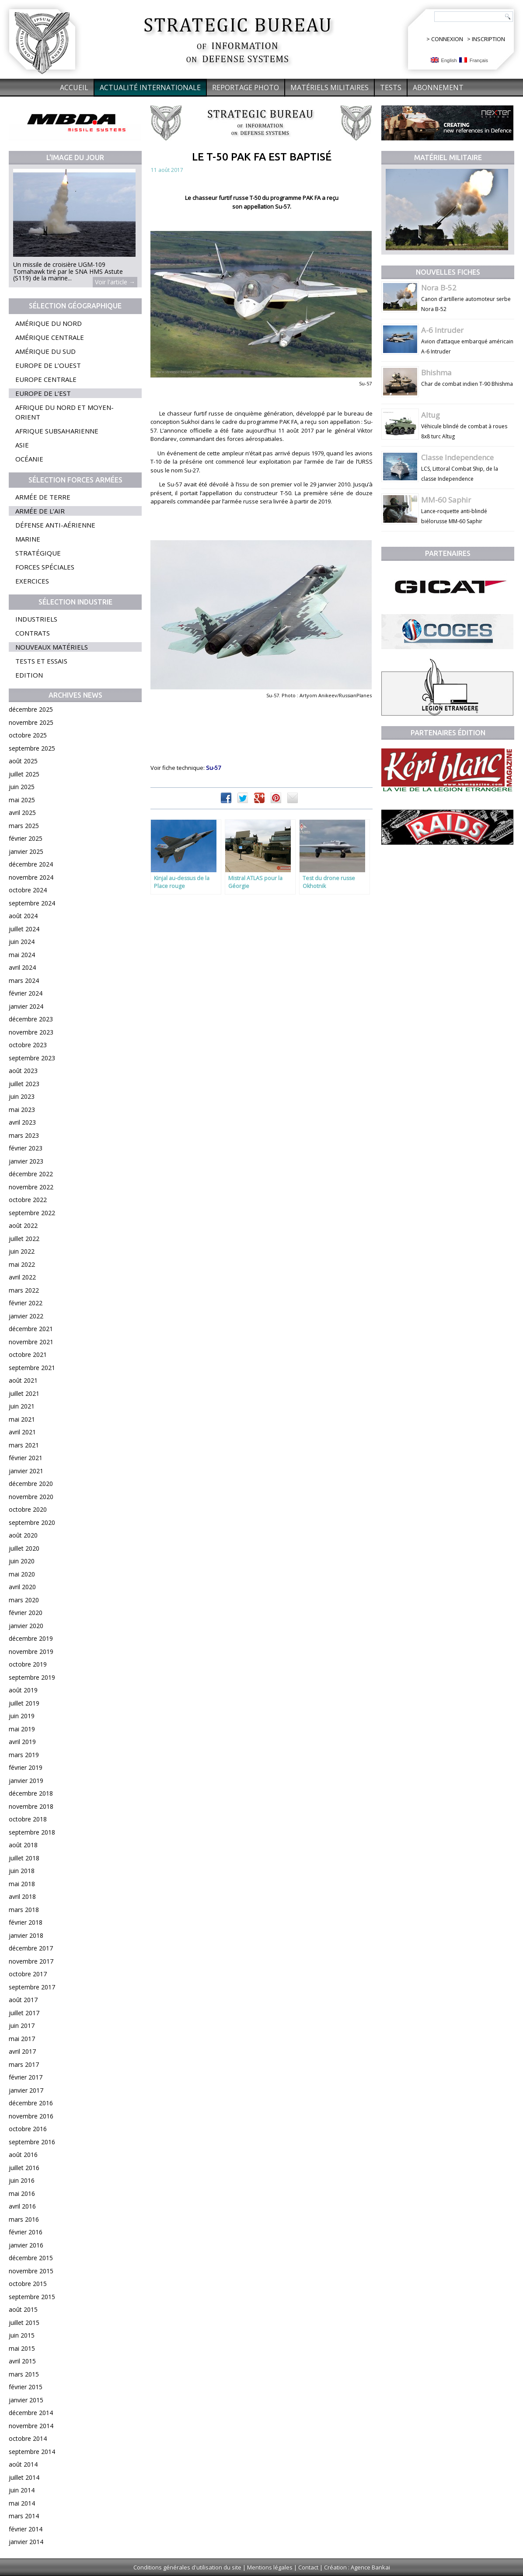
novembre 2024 (31, 877)
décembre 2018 (31, 1793)
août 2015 (23, 2309)
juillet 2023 (24, 1084)
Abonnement (438, 87)
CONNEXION (447, 39)
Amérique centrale (49, 337)
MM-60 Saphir (446, 500)
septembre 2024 (32, 903)
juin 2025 (22, 787)
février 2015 (25, 2387)
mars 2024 (24, 980)
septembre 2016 (32, 2142)
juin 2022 (22, 1251)
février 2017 (25, 2077)
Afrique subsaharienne (56, 430)
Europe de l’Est (43, 393)
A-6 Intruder (442, 330)
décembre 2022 (31, 1174)
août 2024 (23, 916)
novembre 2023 (31, 1032)
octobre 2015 (28, 2283)
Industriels (36, 619)
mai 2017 (22, 2038)
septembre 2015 (32, 2297)
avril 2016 (22, 2206)
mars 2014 (24, 2516)
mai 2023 (22, 1109)
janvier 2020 (26, 1626)
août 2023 (23, 1070)
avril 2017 (22, 2051)
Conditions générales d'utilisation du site (187, 2567)
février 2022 (25, 1303)
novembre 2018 (31, 1806)
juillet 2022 (24, 1238)
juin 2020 (22, 1561)
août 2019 (23, 1690)
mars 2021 (24, 1445)
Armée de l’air (40, 511)
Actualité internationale (150, 87)
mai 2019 (22, 1729)
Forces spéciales (44, 567)
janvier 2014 (26, 2542)
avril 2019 (22, 1741)
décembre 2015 (31, 2258)
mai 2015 (22, 2348)
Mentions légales (270, 2567)
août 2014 (23, 2464)
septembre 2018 (32, 1832)
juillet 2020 (24, 1548)
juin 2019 (22, 1716)
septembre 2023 (32, 1058)
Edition (29, 675)
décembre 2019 (31, 1638)
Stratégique (38, 553)
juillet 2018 (24, 1858)
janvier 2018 (26, 1935)
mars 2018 (24, 1909)
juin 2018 (22, 1870)
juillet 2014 (24, 2477)
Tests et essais (41, 661)
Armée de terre (42, 497)
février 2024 (25, 993)
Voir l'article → (115, 282)
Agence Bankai (370, 2567)
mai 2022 (22, 1264)
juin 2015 (22, 2335)
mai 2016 (22, 2193)
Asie (22, 444)
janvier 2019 (26, 1780)
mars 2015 (24, 2374)
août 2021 (23, 1380)
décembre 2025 (31, 709)
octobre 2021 (28, 1354)
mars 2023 (24, 1135)
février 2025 (25, 838)
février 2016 (25, 2232)
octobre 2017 (28, 1974)
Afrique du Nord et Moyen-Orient (64, 412)
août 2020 (23, 1535)
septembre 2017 (32, 1987)
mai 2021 (22, 1419)
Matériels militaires (329, 87)
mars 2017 (24, 2064)
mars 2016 (24, 2219)
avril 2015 (22, 2361)
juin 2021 (22, 1406)
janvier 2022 (26, 1316)
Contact (308, 2567)
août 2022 (23, 1225)
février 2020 (25, 1612)
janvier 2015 (26, 2400)
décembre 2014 (31, 2412)
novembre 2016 (31, 2116)
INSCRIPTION (488, 39)
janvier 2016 (26, 2245)
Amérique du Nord (48, 323)
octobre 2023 (28, 1045)
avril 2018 (22, 1896)
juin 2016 (22, 2180)
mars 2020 (24, 1600)
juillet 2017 (24, 2013)
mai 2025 (22, 800)
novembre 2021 (31, 1342)
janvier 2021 (26, 1471)
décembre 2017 (31, 1948)
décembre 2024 (31, 864)
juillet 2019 (24, 1703)
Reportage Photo (245, 87)
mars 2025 (24, 825)
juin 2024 (22, 941)
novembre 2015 (31, 2271)
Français (473, 60)
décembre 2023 (31, 1019)
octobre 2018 (28, 1819)
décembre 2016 (31, 2103)
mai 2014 (22, 2503)
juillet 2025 (24, 774)
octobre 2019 (28, 1664)
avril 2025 (22, 812)
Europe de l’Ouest (48, 365)
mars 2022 (24, 1290)
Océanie (29, 458)
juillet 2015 (24, 2322)
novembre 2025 (31, 722)
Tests (390, 87)
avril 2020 (22, 1587)
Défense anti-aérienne (55, 525)
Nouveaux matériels (51, 647)
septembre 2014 (32, 2451)
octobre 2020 (28, 1509)
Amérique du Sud (45, 351)
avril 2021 (22, 1432)
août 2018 (23, 1845)
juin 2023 (22, 1096)
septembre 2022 (32, 1213)
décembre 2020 (31, 1483)
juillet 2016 (24, 2168)
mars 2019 (24, 1755)
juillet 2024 (24, 929)
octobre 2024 (28, 890)
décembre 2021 (31, 1329)
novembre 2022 (31, 1187)
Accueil (74, 87)
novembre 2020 (31, 1496)
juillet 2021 (24, 1393)
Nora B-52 (439, 288)
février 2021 (25, 1458)
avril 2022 (22, 1277)
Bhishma (436, 372)
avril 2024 (22, 967)
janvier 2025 (26, 851)
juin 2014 (22, 2490)
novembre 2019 (31, 1651)
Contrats (32, 633)
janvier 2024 (26, 1006)
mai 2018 (22, 1884)
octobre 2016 (28, 2129)
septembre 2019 (32, 1677)
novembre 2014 (31, 2426)
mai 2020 (22, 1574)
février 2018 (25, 1922)
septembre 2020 (32, 1522)
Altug (430, 415)
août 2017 (23, 2000)
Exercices (32, 581)
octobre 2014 (28, 2438)
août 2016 (23, 2154)
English (444, 60)
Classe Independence (457, 457)
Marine (27, 539)
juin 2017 (22, 2025)
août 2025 (23, 761)
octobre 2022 (28, 1199)
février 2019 (25, 1767)
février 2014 (25, 2529)
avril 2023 (22, 1122)
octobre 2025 (28, 735)
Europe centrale (46, 379)
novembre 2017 (31, 1961)
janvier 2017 (26, 2090)
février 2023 (25, 1148)
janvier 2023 (26, 1161)
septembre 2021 (32, 1367)
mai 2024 (22, 955)
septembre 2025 (32, 748)
